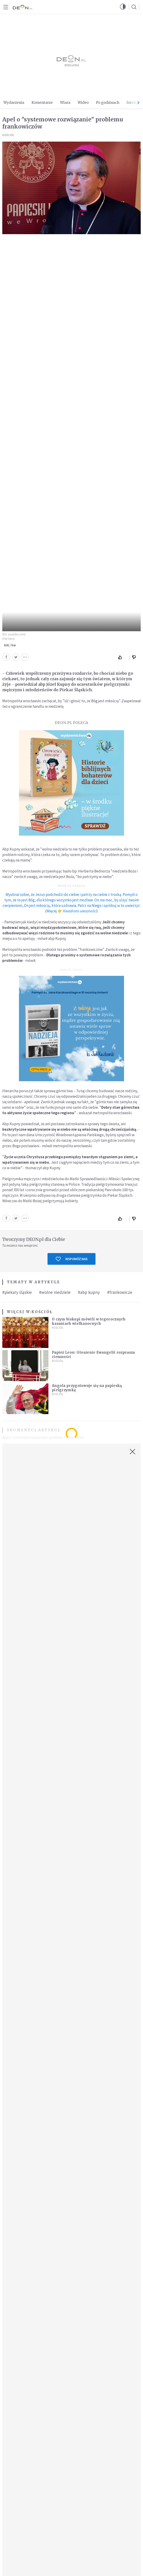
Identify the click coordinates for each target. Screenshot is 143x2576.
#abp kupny (89, 1292)
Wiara (65, 102)
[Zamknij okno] (132, 1451)
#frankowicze (119, 1292)
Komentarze (42, 102)
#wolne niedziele (55, 1292)
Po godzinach (107, 102)
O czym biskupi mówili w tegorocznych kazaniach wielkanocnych (89, 1321)
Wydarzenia (13, 102)
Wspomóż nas (71, 1259)
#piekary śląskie (17, 1292)
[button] (122, 7)
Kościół (8, 135)
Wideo (83, 102)
